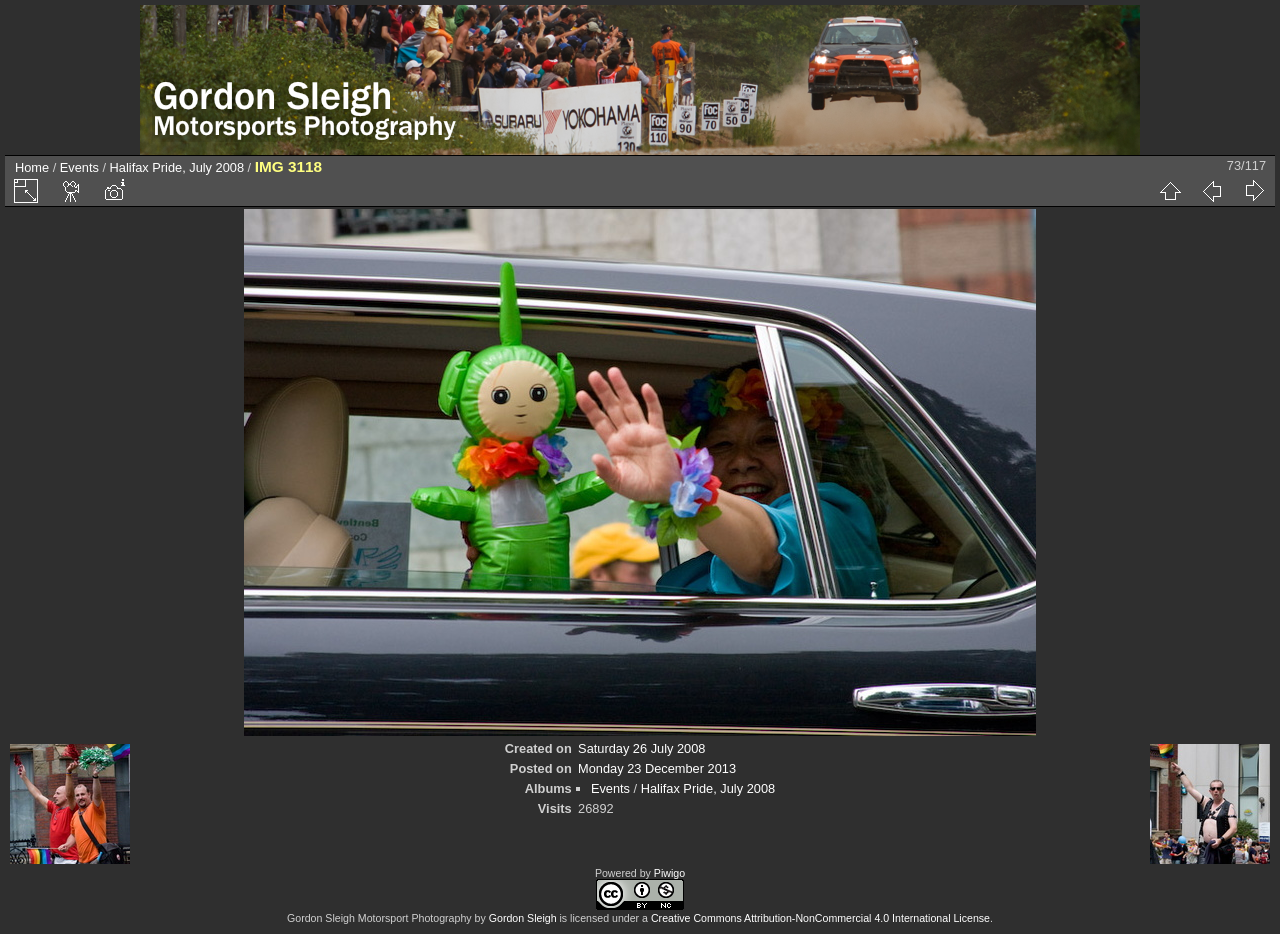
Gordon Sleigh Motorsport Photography (379, 918)
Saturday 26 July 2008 (641, 748)
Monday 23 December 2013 (657, 768)
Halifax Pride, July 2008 (177, 167)
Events (79, 167)
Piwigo (669, 873)
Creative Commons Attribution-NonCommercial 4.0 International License (820, 918)
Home (32, 167)
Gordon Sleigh (523, 918)
